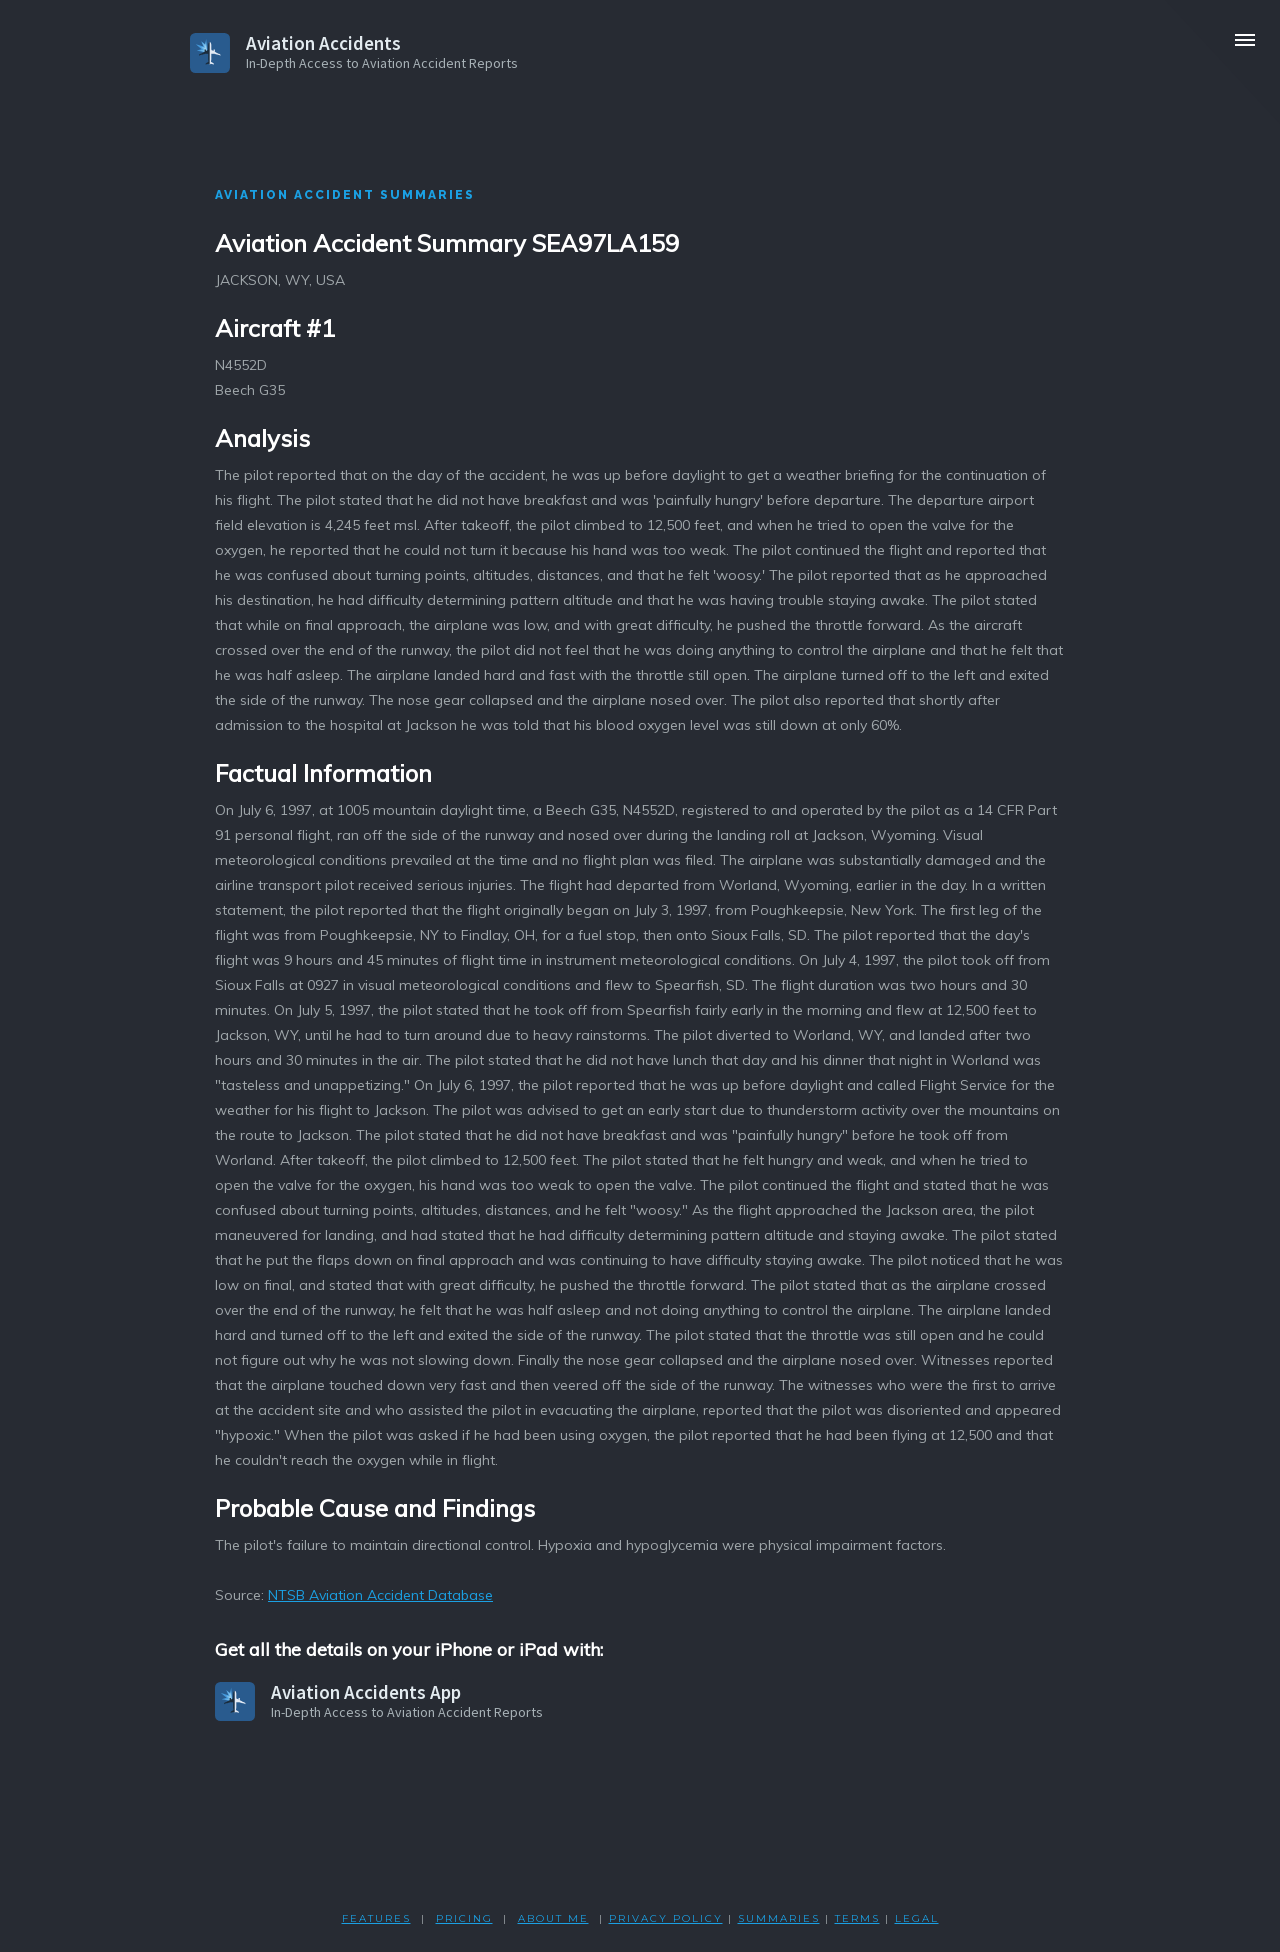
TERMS (857, 1918)
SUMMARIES (779, 1918)
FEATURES (376, 1918)
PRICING (464, 1918)
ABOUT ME (553, 1918)
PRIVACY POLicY (666, 1918)
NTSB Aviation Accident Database (380, 1595)
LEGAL (917, 1918)
